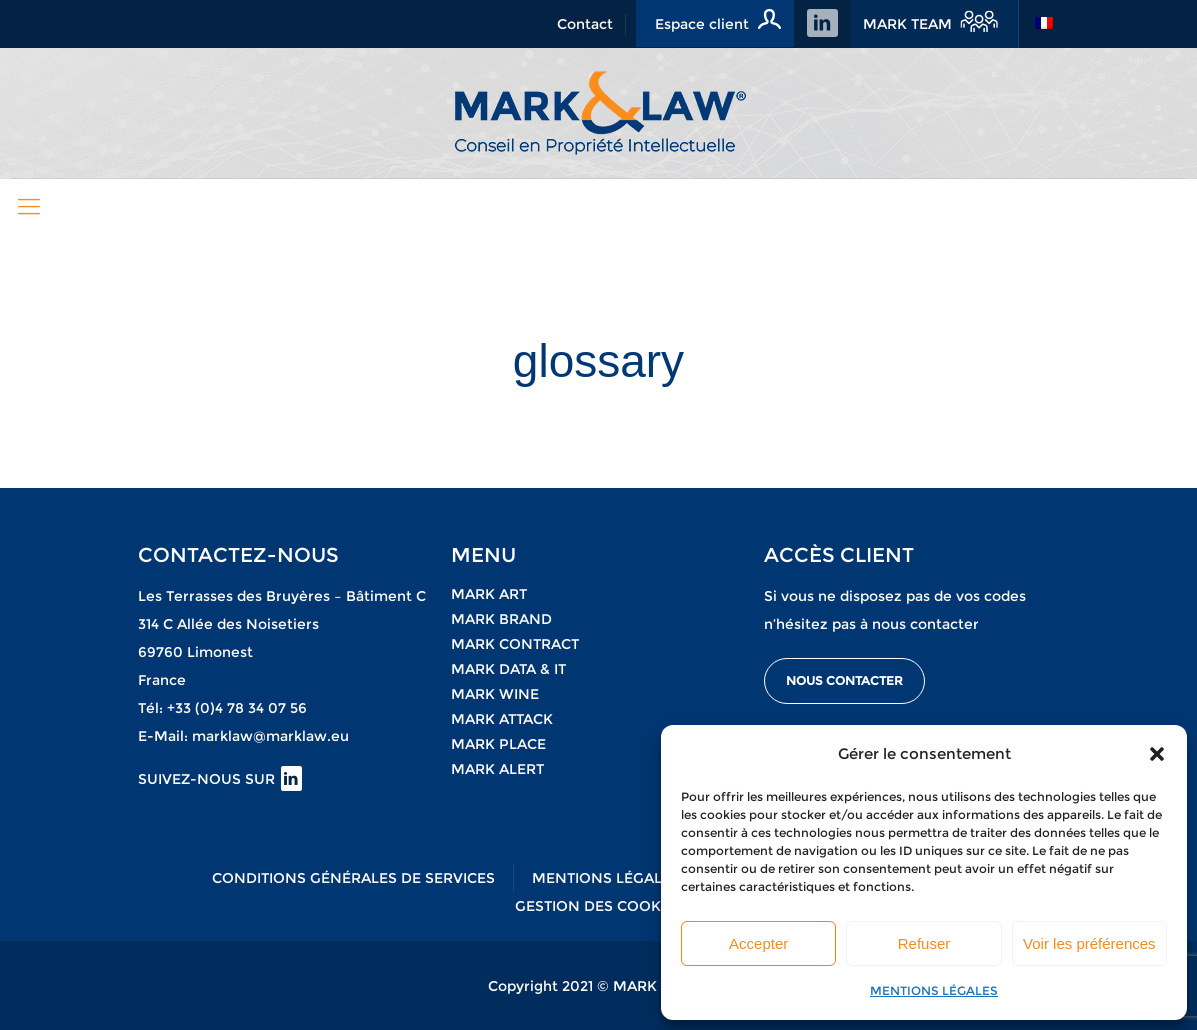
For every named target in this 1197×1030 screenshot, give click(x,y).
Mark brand (501, 619)
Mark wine (495, 694)
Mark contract (515, 644)
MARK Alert (497, 769)
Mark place (498, 744)
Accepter (758, 943)
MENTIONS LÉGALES (934, 990)
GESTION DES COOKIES (599, 906)
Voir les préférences (1089, 943)
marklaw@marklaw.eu (270, 736)
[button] (1157, 754)
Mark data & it (508, 669)
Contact (585, 24)
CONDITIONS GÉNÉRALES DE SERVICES (353, 878)
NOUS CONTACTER (844, 680)
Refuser (924, 943)
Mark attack (502, 719)
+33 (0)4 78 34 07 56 (237, 708)
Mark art (489, 594)
